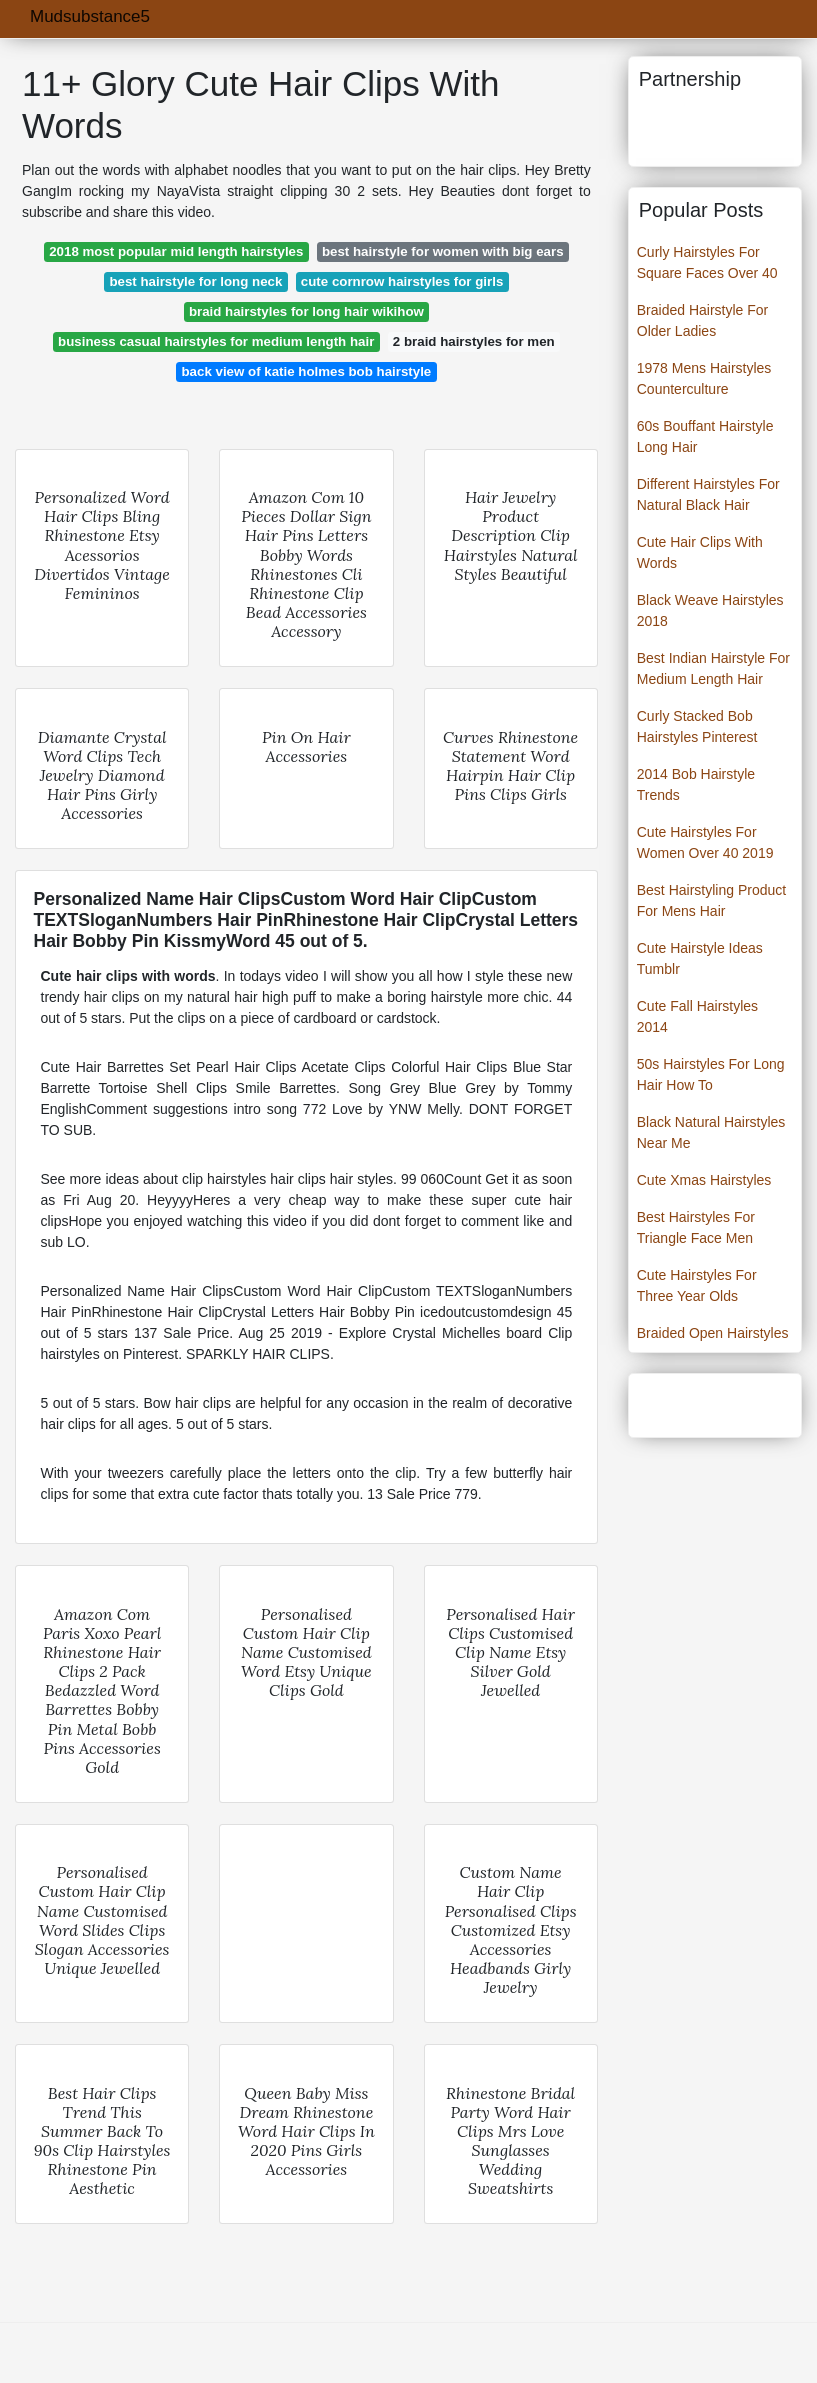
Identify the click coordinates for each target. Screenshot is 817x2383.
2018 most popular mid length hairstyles (176, 251)
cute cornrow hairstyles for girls (402, 281)
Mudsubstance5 (90, 16)
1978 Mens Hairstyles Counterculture (704, 378)
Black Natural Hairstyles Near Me (711, 1132)
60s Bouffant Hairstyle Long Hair (705, 436)
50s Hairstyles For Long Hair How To (711, 1074)
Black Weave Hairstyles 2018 (710, 610)
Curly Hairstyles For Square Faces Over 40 (707, 262)
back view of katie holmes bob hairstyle (306, 371)
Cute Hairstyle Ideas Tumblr (700, 958)
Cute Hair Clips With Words (700, 552)
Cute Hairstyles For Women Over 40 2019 (705, 842)
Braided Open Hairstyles (713, 1333)
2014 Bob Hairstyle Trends (696, 784)
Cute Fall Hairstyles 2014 (697, 1016)
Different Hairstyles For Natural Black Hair (708, 494)
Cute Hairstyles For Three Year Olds (697, 1285)
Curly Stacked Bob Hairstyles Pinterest (697, 726)
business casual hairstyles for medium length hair (216, 341)
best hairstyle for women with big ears (443, 251)
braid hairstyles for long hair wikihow (306, 311)
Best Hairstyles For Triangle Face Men (696, 1227)
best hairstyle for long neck (195, 281)
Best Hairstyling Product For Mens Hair (711, 900)
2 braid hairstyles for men (474, 341)
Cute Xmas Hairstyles (704, 1180)
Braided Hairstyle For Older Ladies (703, 320)
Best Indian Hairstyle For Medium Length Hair (713, 668)
